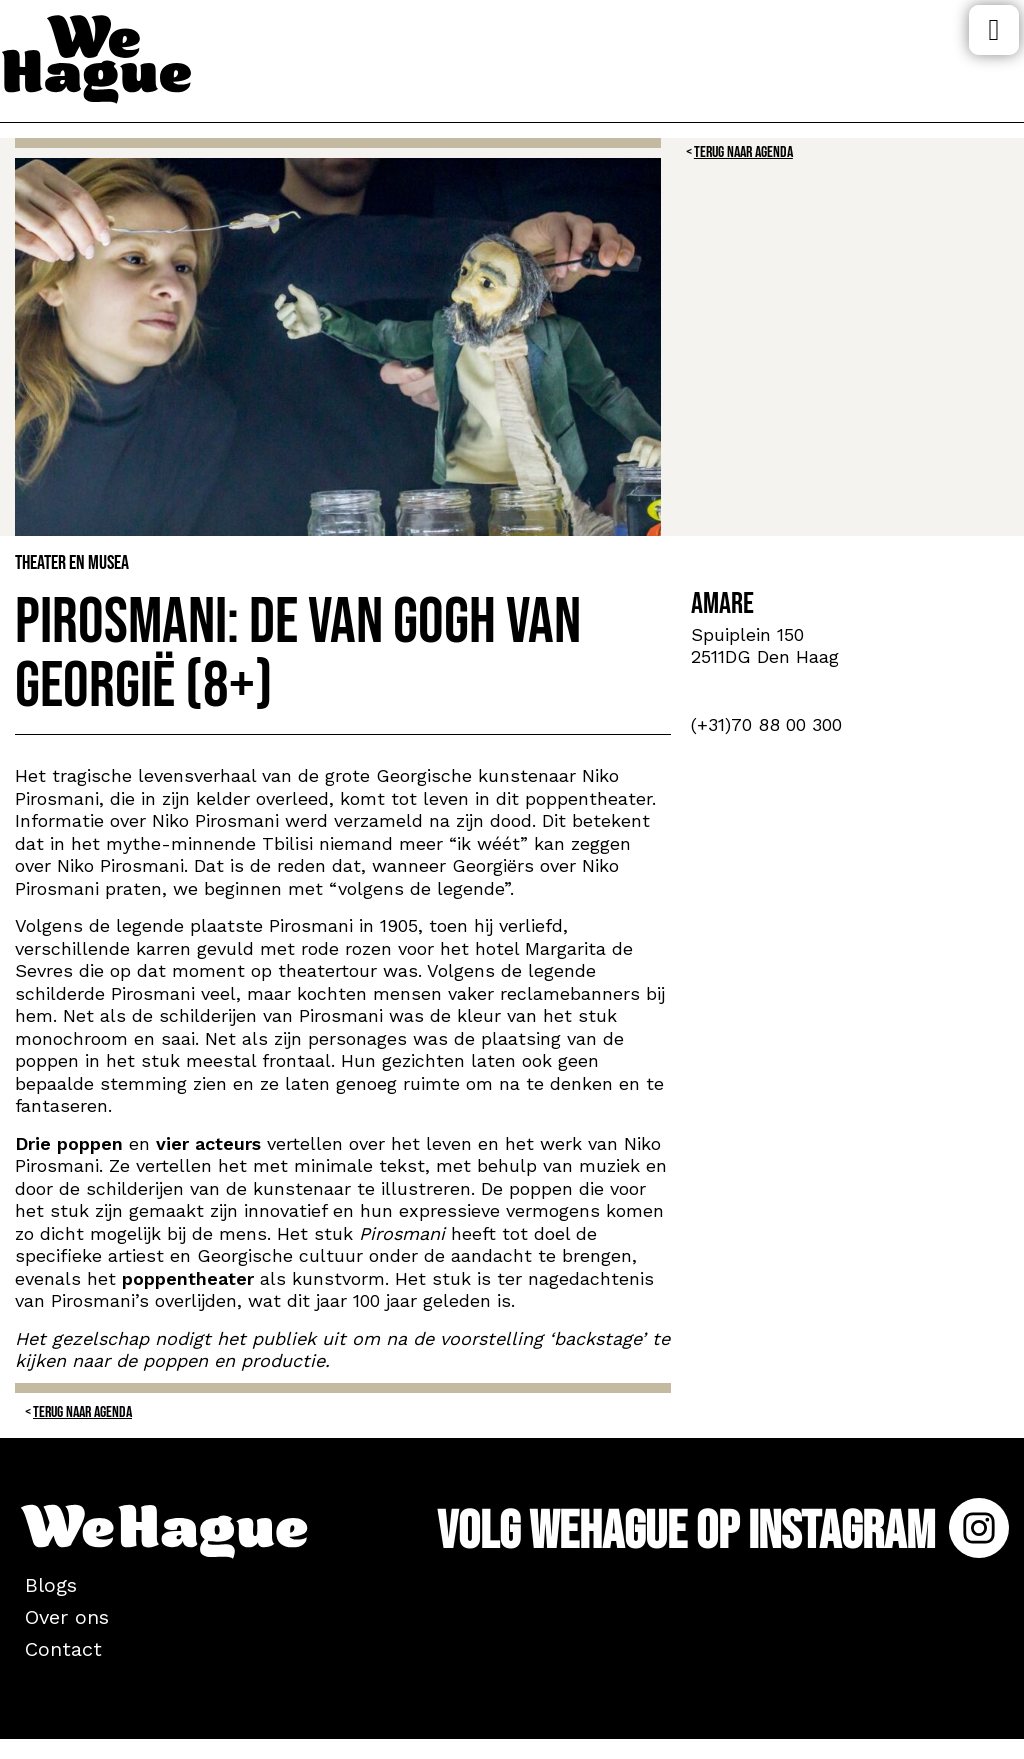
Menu (994, 30)
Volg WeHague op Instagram (723, 1531)
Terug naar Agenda (743, 152)
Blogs (51, 1585)
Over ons (67, 1617)
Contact (63, 1649)
